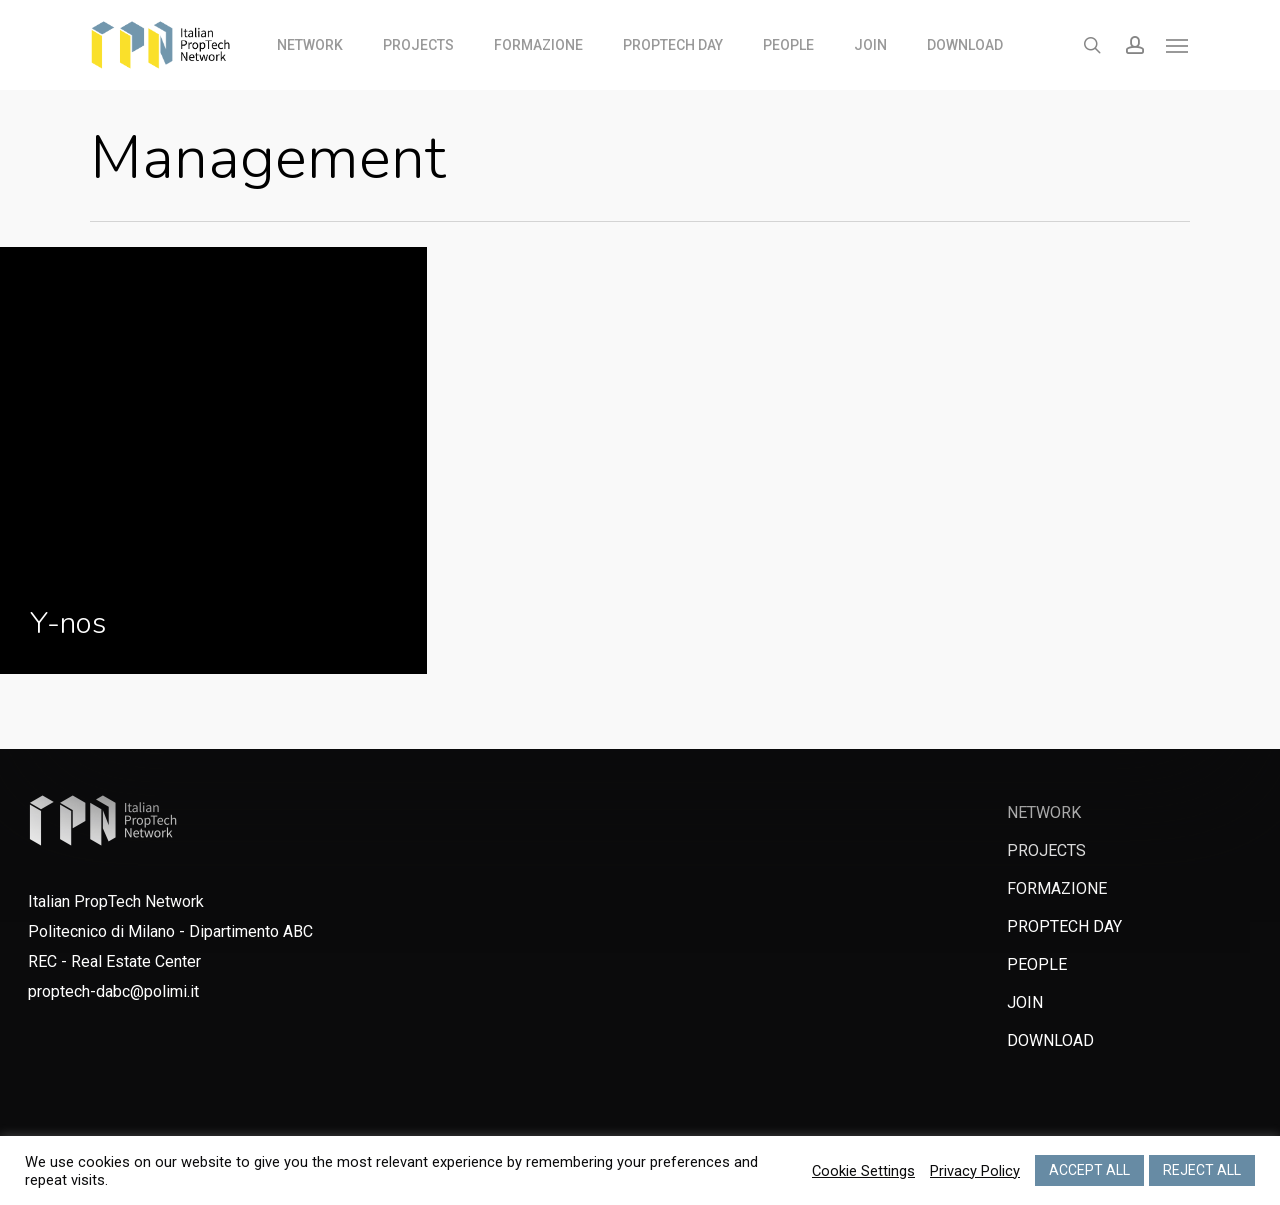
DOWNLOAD (1050, 1040)
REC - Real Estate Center (114, 961)
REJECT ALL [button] (1202, 1170)
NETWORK (1044, 812)
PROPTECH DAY (1064, 926)
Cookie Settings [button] (863, 1171)
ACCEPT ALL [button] (1089, 1170)
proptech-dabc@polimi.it (113, 991)
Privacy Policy (975, 1171)
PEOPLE (1037, 964)
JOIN (1025, 1002)
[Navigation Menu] (1178, 45)
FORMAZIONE (1057, 888)
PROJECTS (1046, 850)
